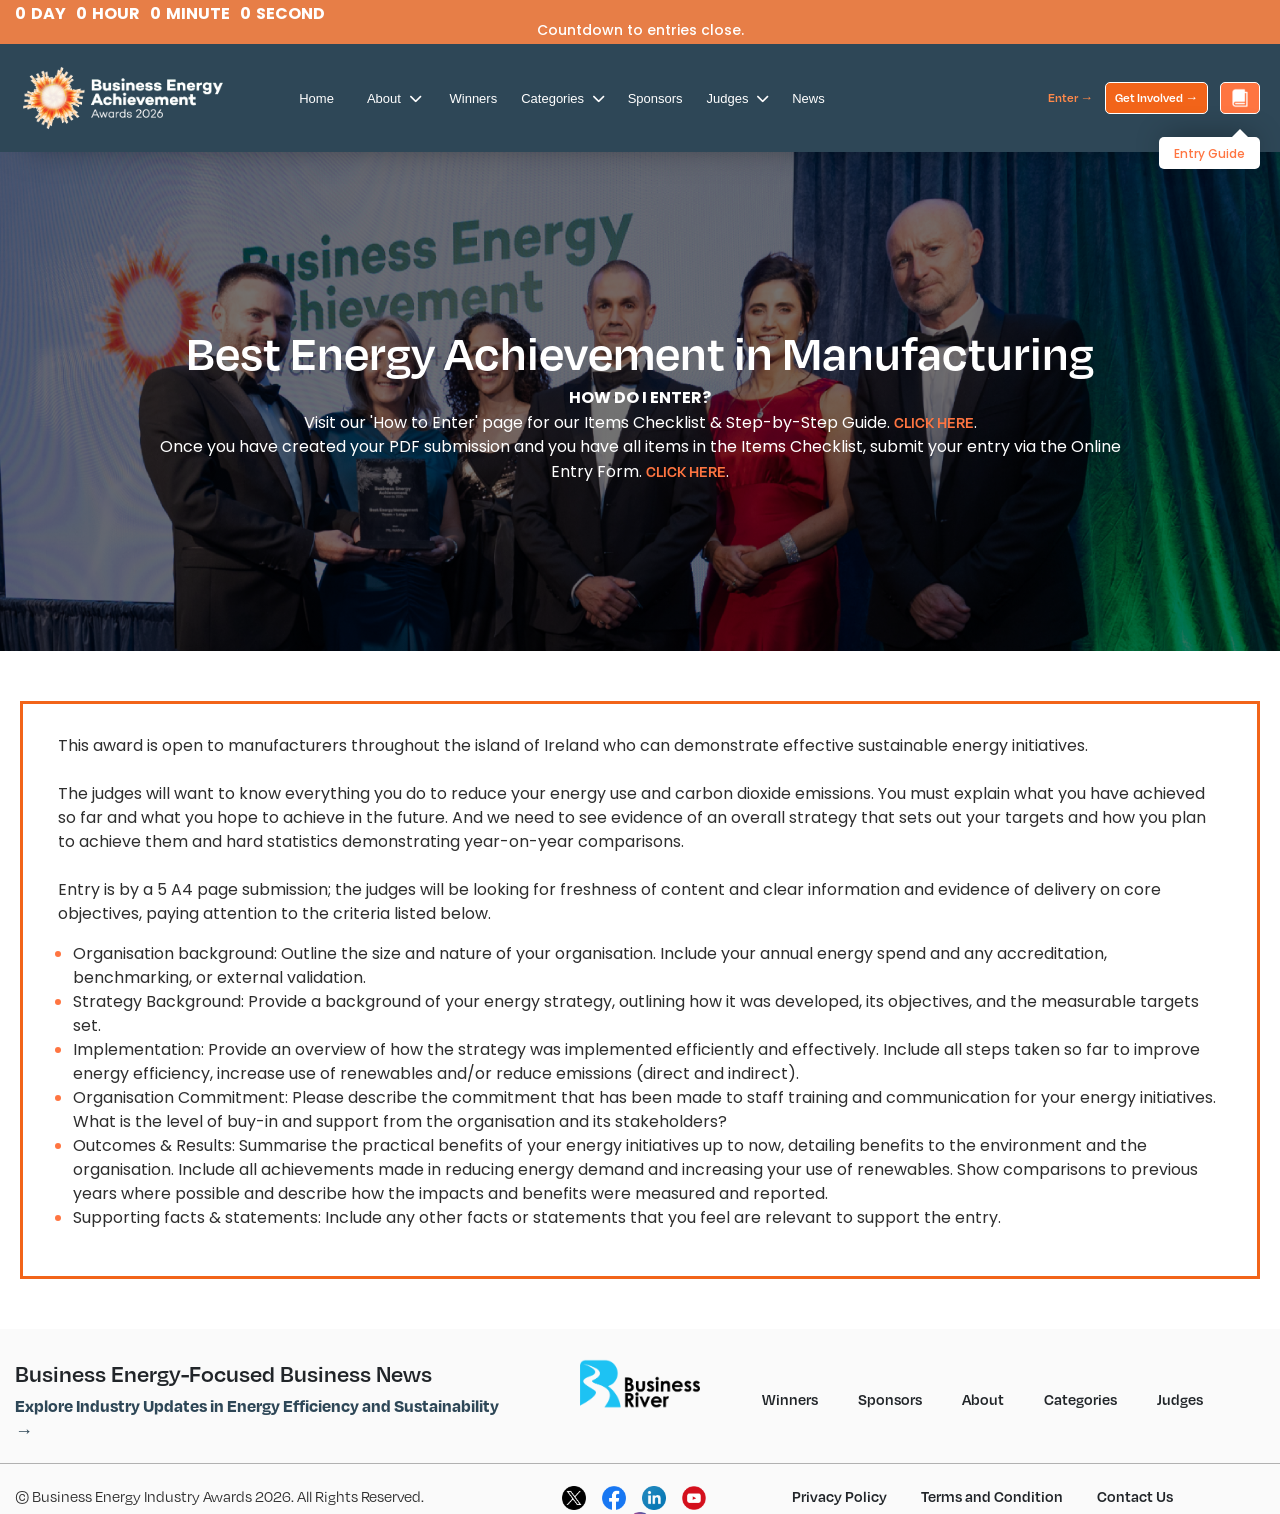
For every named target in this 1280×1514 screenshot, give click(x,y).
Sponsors (655, 98)
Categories (562, 98)
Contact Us (1135, 1496)
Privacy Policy (839, 1496)
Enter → (1070, 97)
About (394, 98)
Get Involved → (1156, 97)
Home (316, 98)
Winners (474, 98)
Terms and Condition (992, 1496)
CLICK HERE (934, 422)
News (808, 98)
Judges (738, 98)
